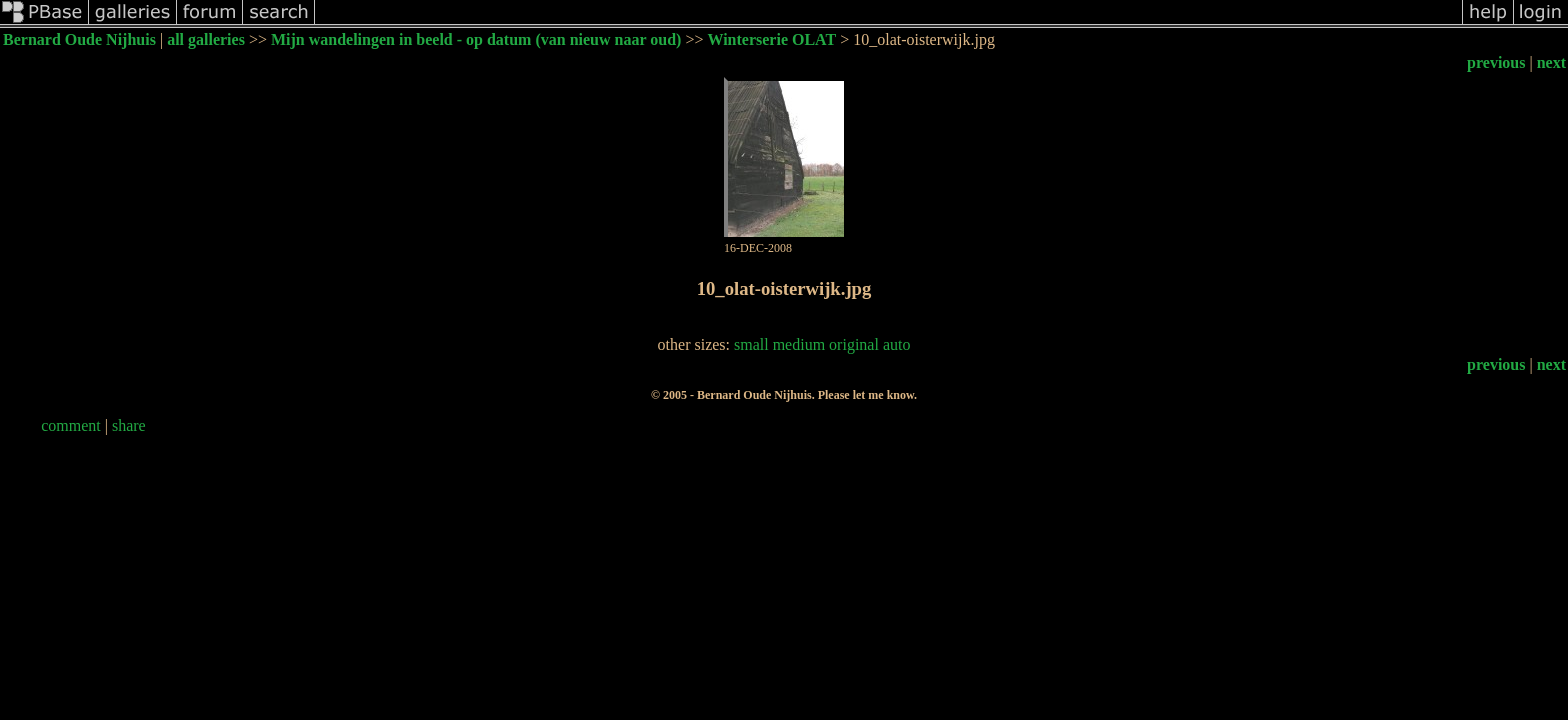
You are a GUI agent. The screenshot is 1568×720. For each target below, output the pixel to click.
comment (71, 425)
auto (897, 344)
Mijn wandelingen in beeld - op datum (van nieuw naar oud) (476, 39)
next (1551, 62)
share (129, 425)
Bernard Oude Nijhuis (79, 39)
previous (1496, 62)
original (854, 344)
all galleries (206, 39)
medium (799, 344)
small (751, 344)
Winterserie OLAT (771, 39)
